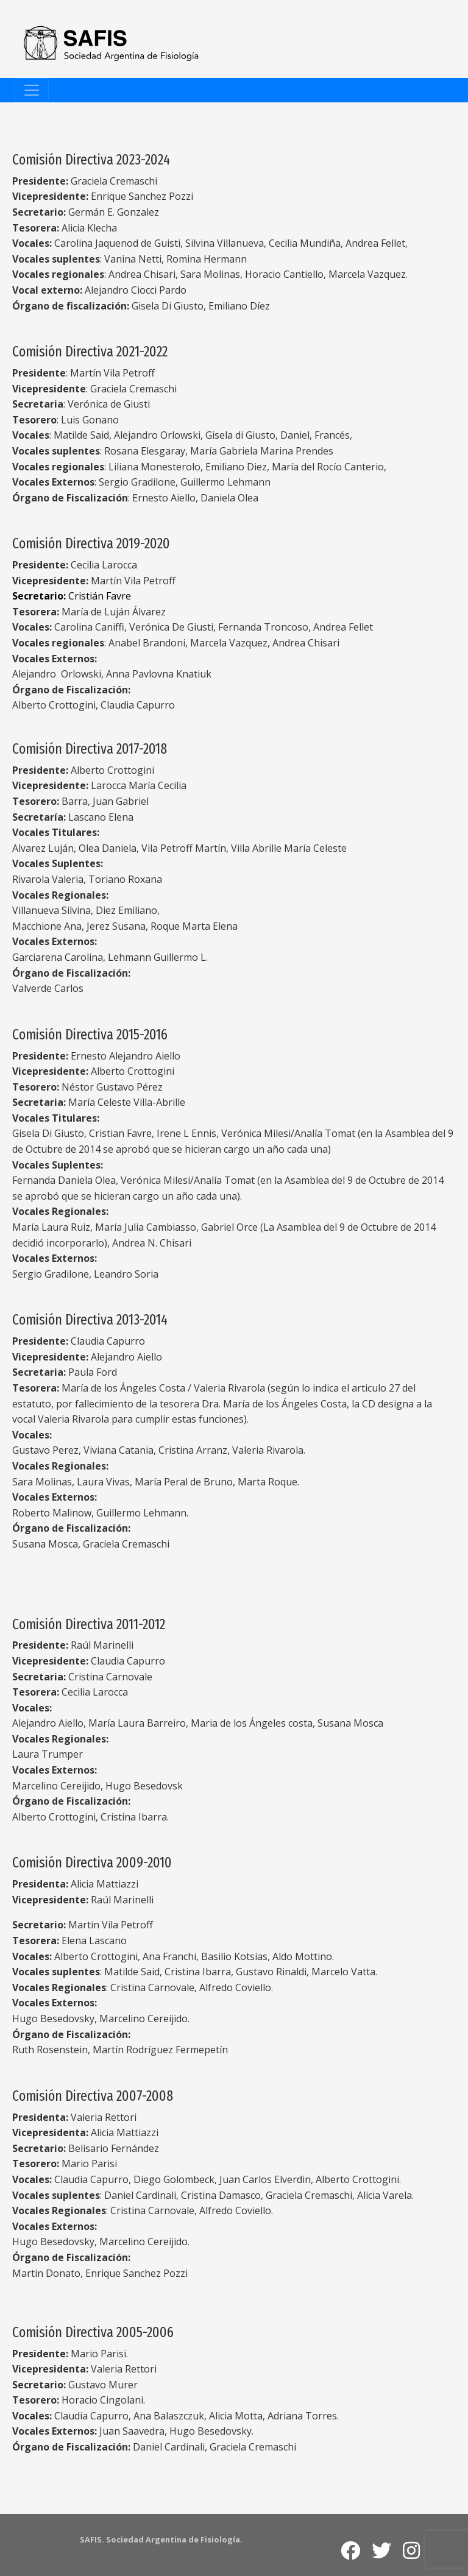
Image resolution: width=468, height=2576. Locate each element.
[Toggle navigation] (32, 90)
